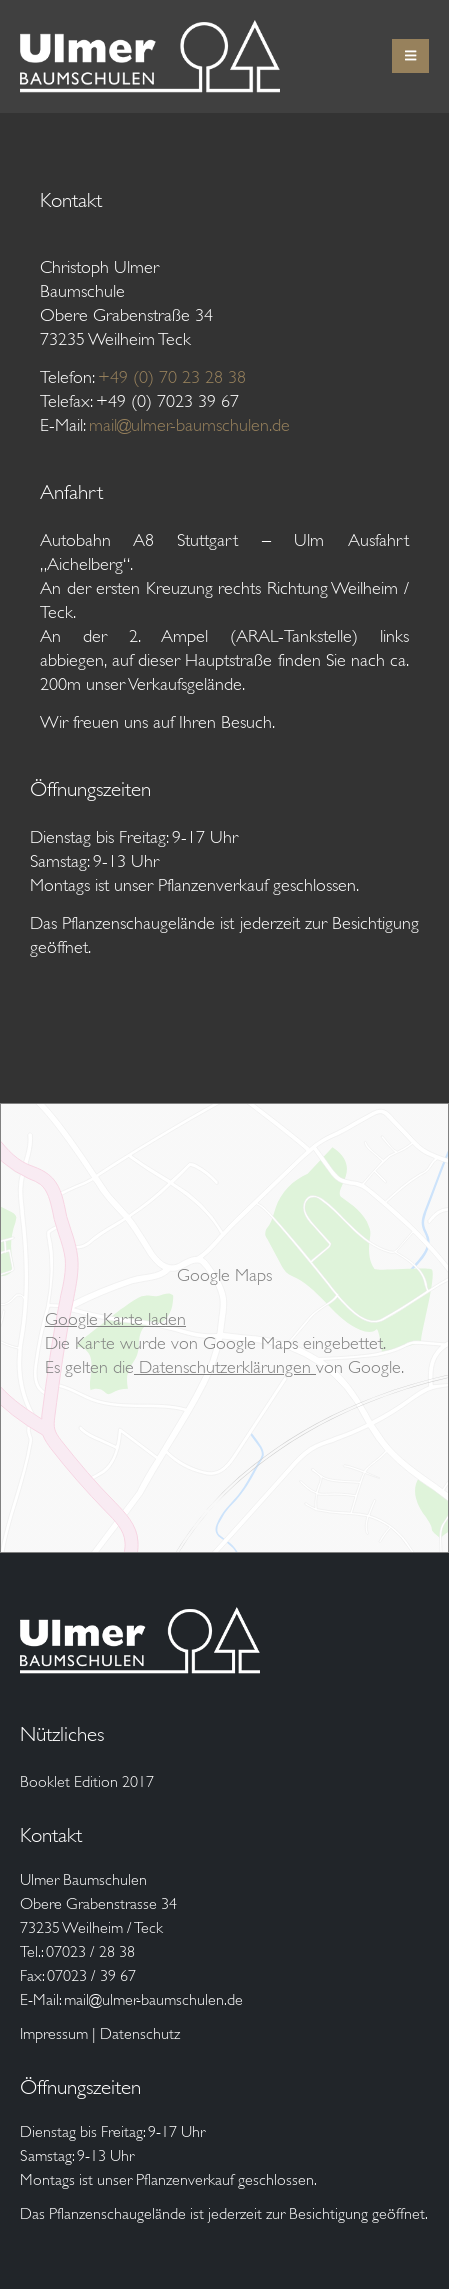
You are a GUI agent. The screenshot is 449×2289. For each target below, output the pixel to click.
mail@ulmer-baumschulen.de (189, 425)
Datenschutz (140, 2033)
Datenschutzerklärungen (225, 1367)
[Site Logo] (150, 56)
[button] (410, 56)
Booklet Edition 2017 (87, 1781)
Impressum (54, 2033)
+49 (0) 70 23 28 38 (172, 377)
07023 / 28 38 (90, 1951)
